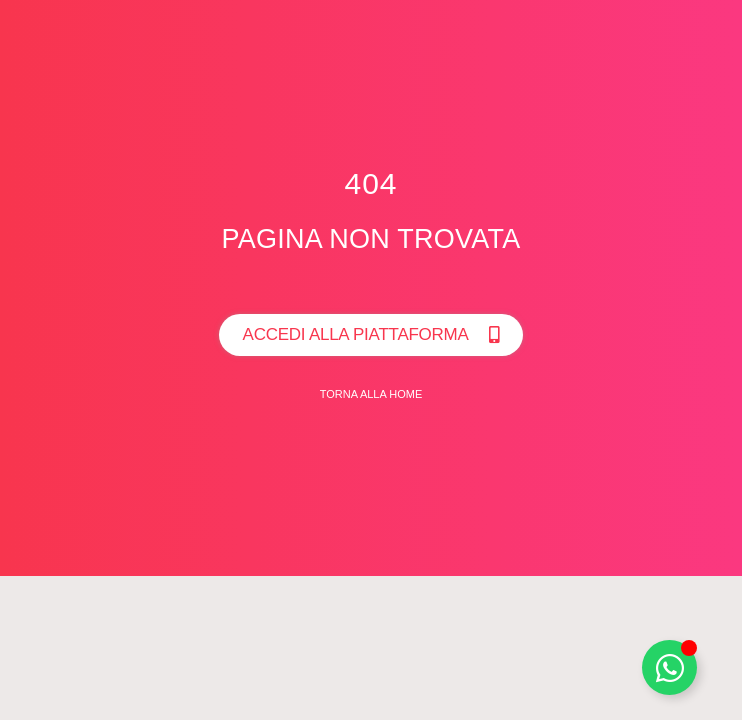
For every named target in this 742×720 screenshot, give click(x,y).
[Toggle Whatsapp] (669, 667)
